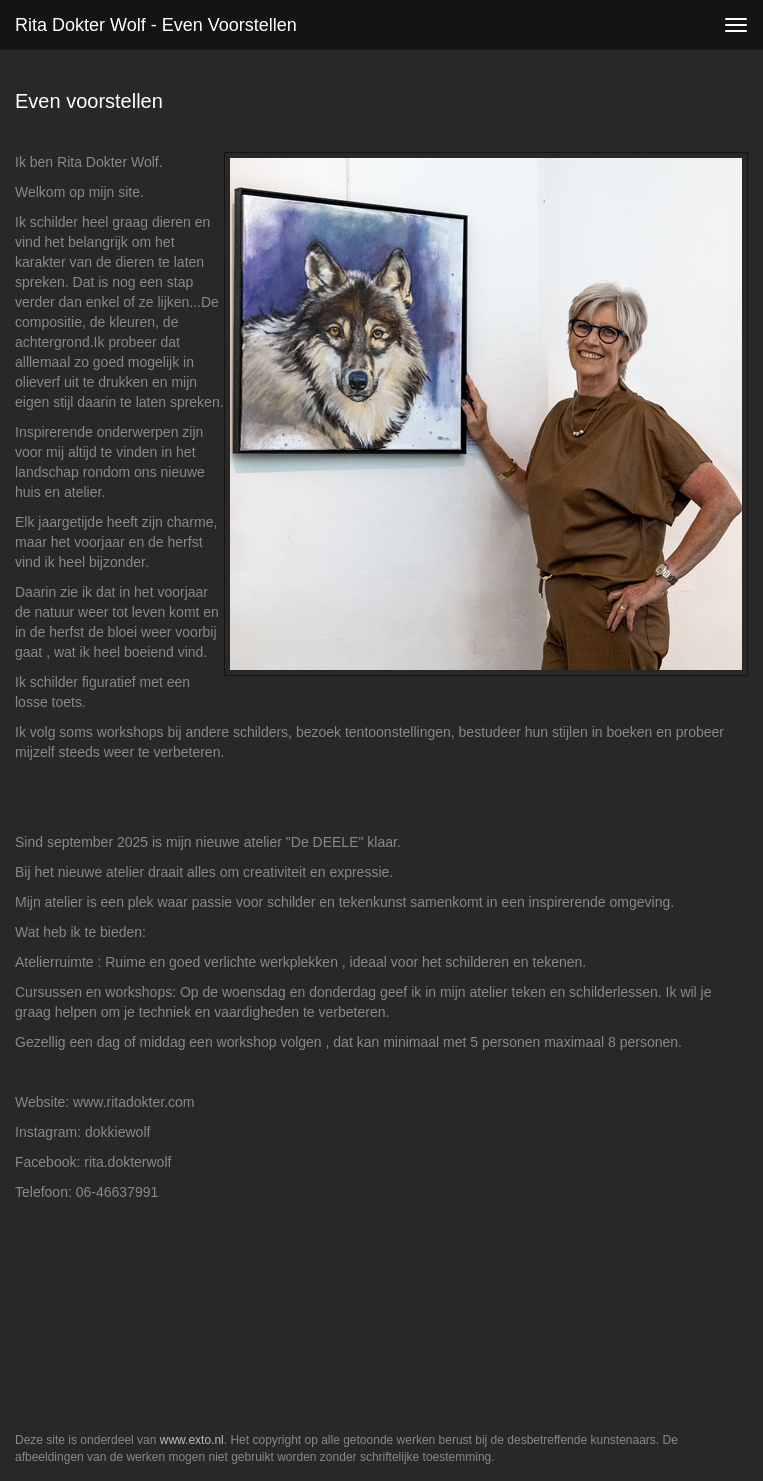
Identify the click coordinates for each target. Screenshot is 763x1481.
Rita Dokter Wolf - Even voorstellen (156, 25)
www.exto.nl (192, 1440)
